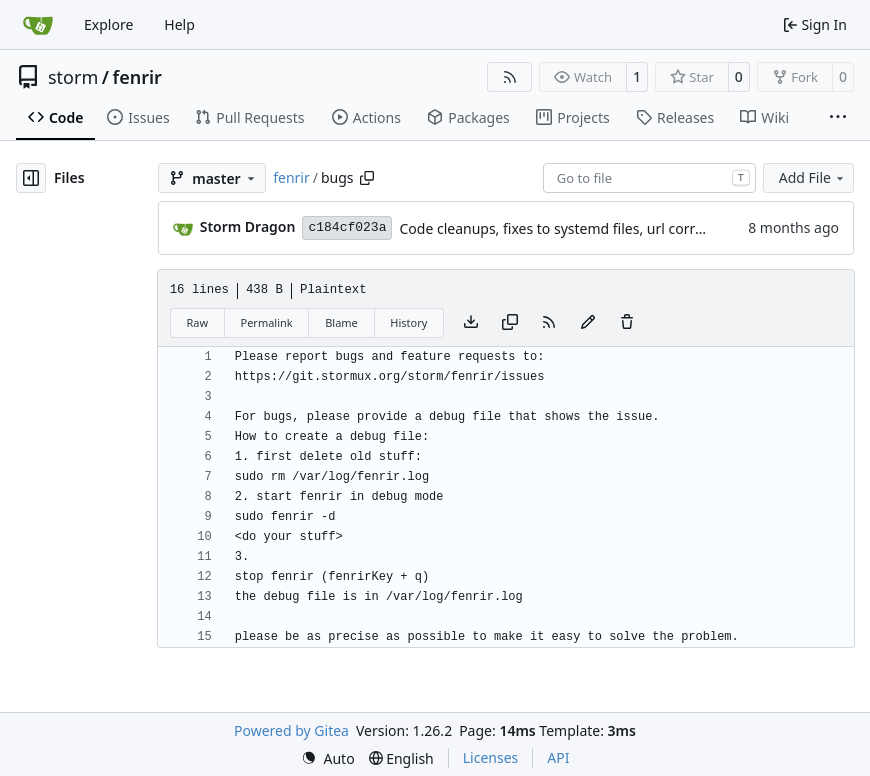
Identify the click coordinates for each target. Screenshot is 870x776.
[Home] (38, 25)
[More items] (838, 118)
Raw (197, 322)
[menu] (328, 758)
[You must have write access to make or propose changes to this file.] (627, 323)
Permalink (267, 322)
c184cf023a (347, 227)
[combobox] (649, 178)
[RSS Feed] (510, 77)
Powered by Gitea (291, 730)
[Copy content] (510, 323)
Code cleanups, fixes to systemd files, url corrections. (572, 228)
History (408, 322)
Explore (108, 24)
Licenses (491, 757)
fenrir (136, 77)
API (558, 757)
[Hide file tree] (31, 178)
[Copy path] (367, 178)
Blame (341, 322)
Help (179, 24)
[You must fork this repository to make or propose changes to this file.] (588, 323)
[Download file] (471, 323)
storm (73, 77)
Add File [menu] (813, 177)
